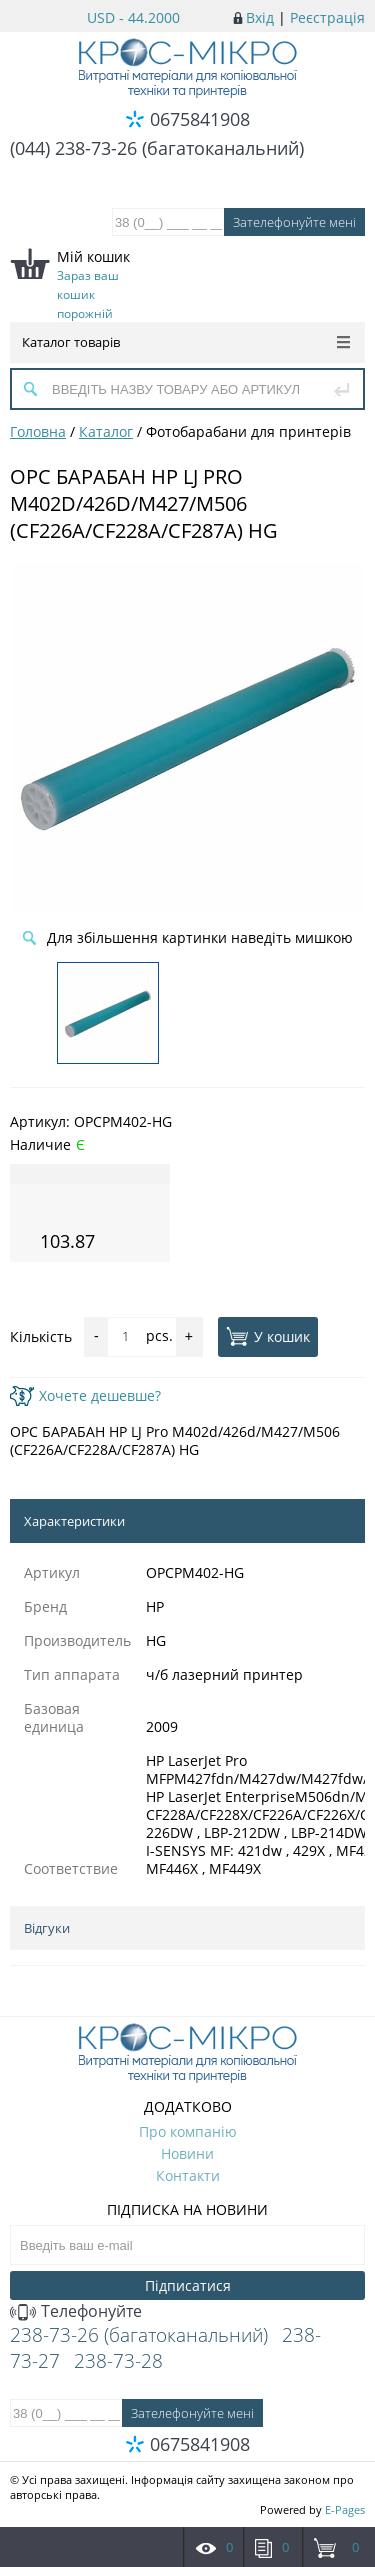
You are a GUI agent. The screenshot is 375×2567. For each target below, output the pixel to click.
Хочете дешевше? (85, 1395)
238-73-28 (118, 2361)
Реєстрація (327, 17)
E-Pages (345, 2509)
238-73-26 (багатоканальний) (139, 2335)
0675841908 (200, 119)
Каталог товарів (186, 342)
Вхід (260, 17)
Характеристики (74, 1521)
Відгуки (47, 1928)
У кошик (268, 1336)
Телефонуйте (76, 2311)
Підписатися (188, 2285)
